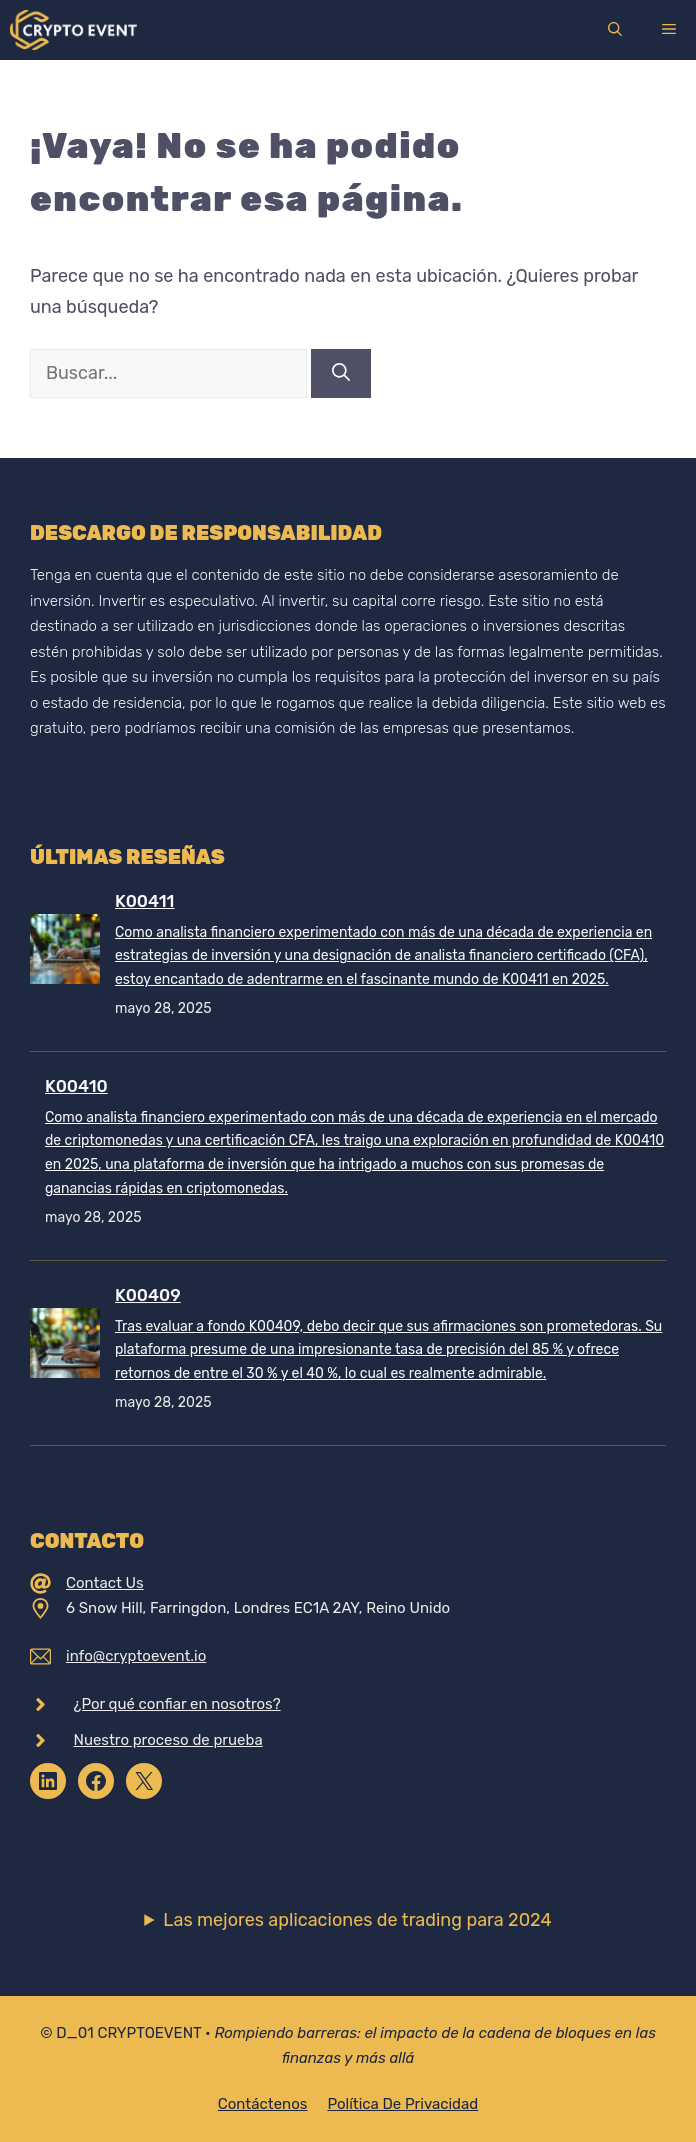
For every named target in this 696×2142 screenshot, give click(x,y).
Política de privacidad (402, 2104)
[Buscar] (341, 373)
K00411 (144, 901)
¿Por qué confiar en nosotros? (177, 1704)
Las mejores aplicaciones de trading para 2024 (357, 1920)
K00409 (148, 1295)
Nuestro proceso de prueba (168, 1740)
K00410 (76, 1086)
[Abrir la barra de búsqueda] (615, 30)
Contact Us (105, 1583)
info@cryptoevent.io (136, 1656)
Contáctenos (263, 2104)
